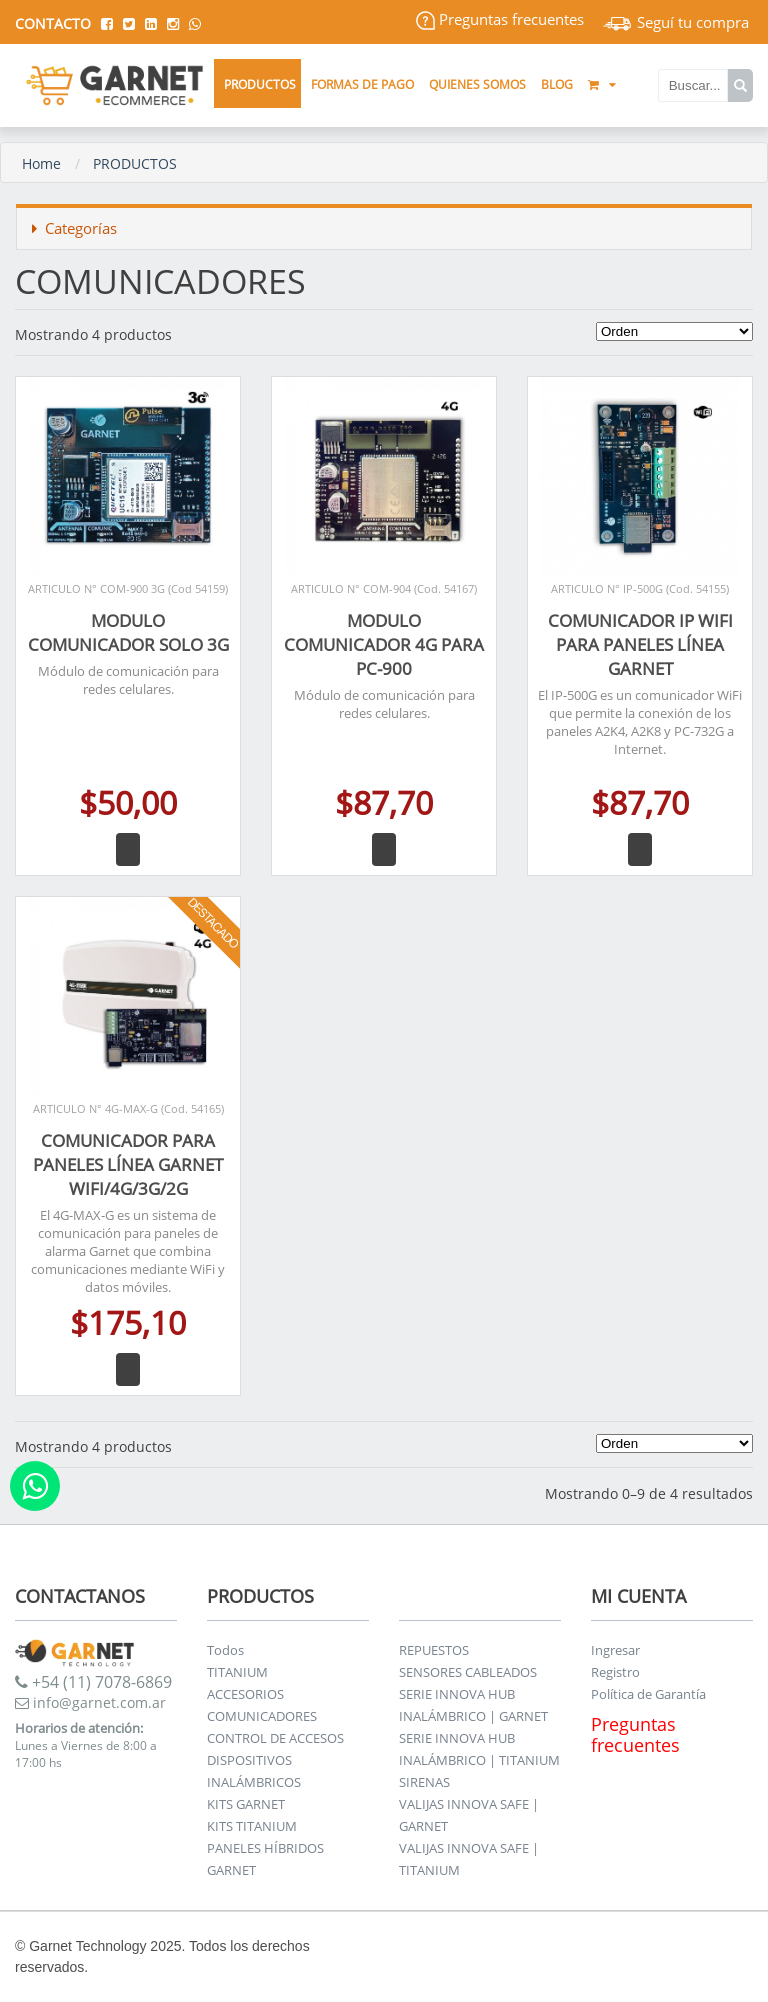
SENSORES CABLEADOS (468, 1672)
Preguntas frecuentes (500, 19)
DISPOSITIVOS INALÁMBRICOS (254, 1771)
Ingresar (615, 1650)
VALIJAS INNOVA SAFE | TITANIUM (469, 1859)
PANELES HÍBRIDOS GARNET (265, 1859)
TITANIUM (237, 1672)
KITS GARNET (246, 1804)
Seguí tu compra (676, 22)
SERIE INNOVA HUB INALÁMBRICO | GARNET (473, 1705)
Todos (225, 1650)
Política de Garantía (648, 1694)
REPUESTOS (434, 1650)
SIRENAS (424, 1782)
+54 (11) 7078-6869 (93, 1682)
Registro (615, 1672)
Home (41, 163)
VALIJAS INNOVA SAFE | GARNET (469, 1815)
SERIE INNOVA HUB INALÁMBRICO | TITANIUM (479, 1749)
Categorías (74, 228)
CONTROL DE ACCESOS (275, 1738)
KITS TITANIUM (252, 1826)
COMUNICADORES (262, 1716)
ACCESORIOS (245, 1694)
